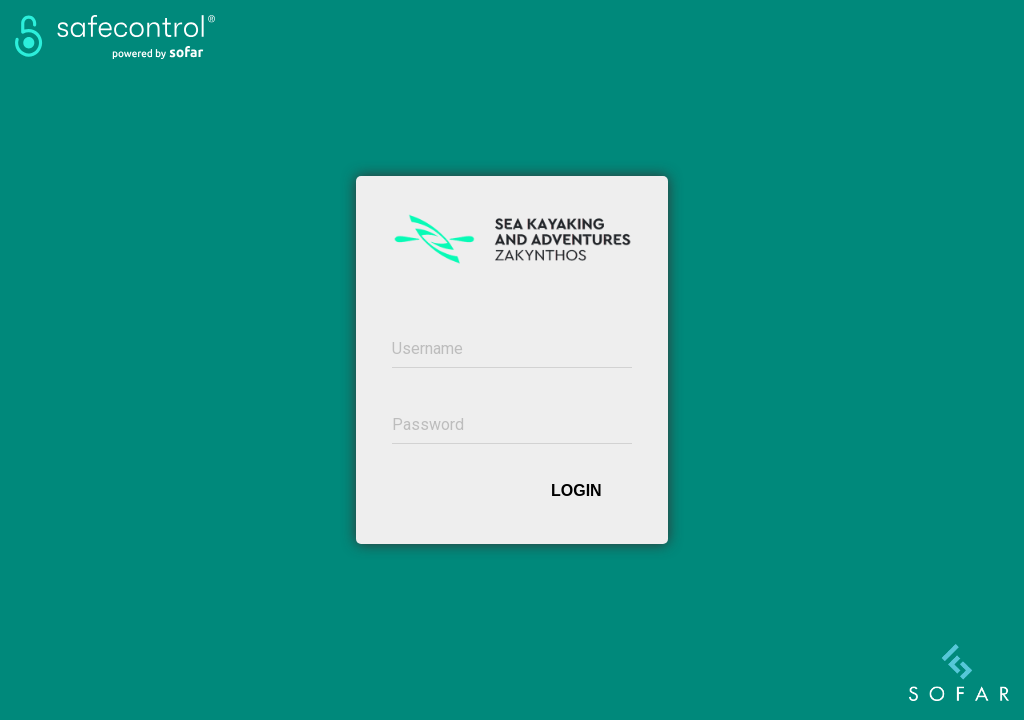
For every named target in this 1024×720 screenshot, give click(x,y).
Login (576, 490)
